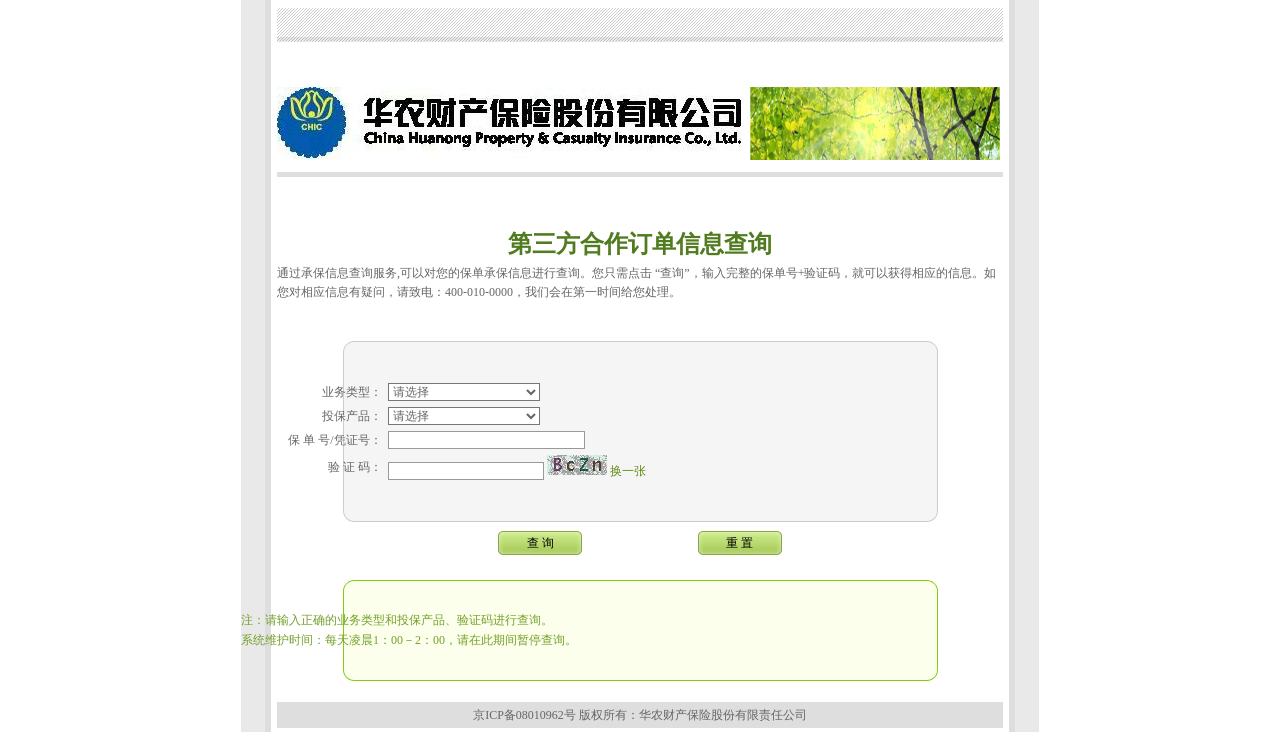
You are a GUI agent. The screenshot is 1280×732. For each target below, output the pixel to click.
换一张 (628, 459)
